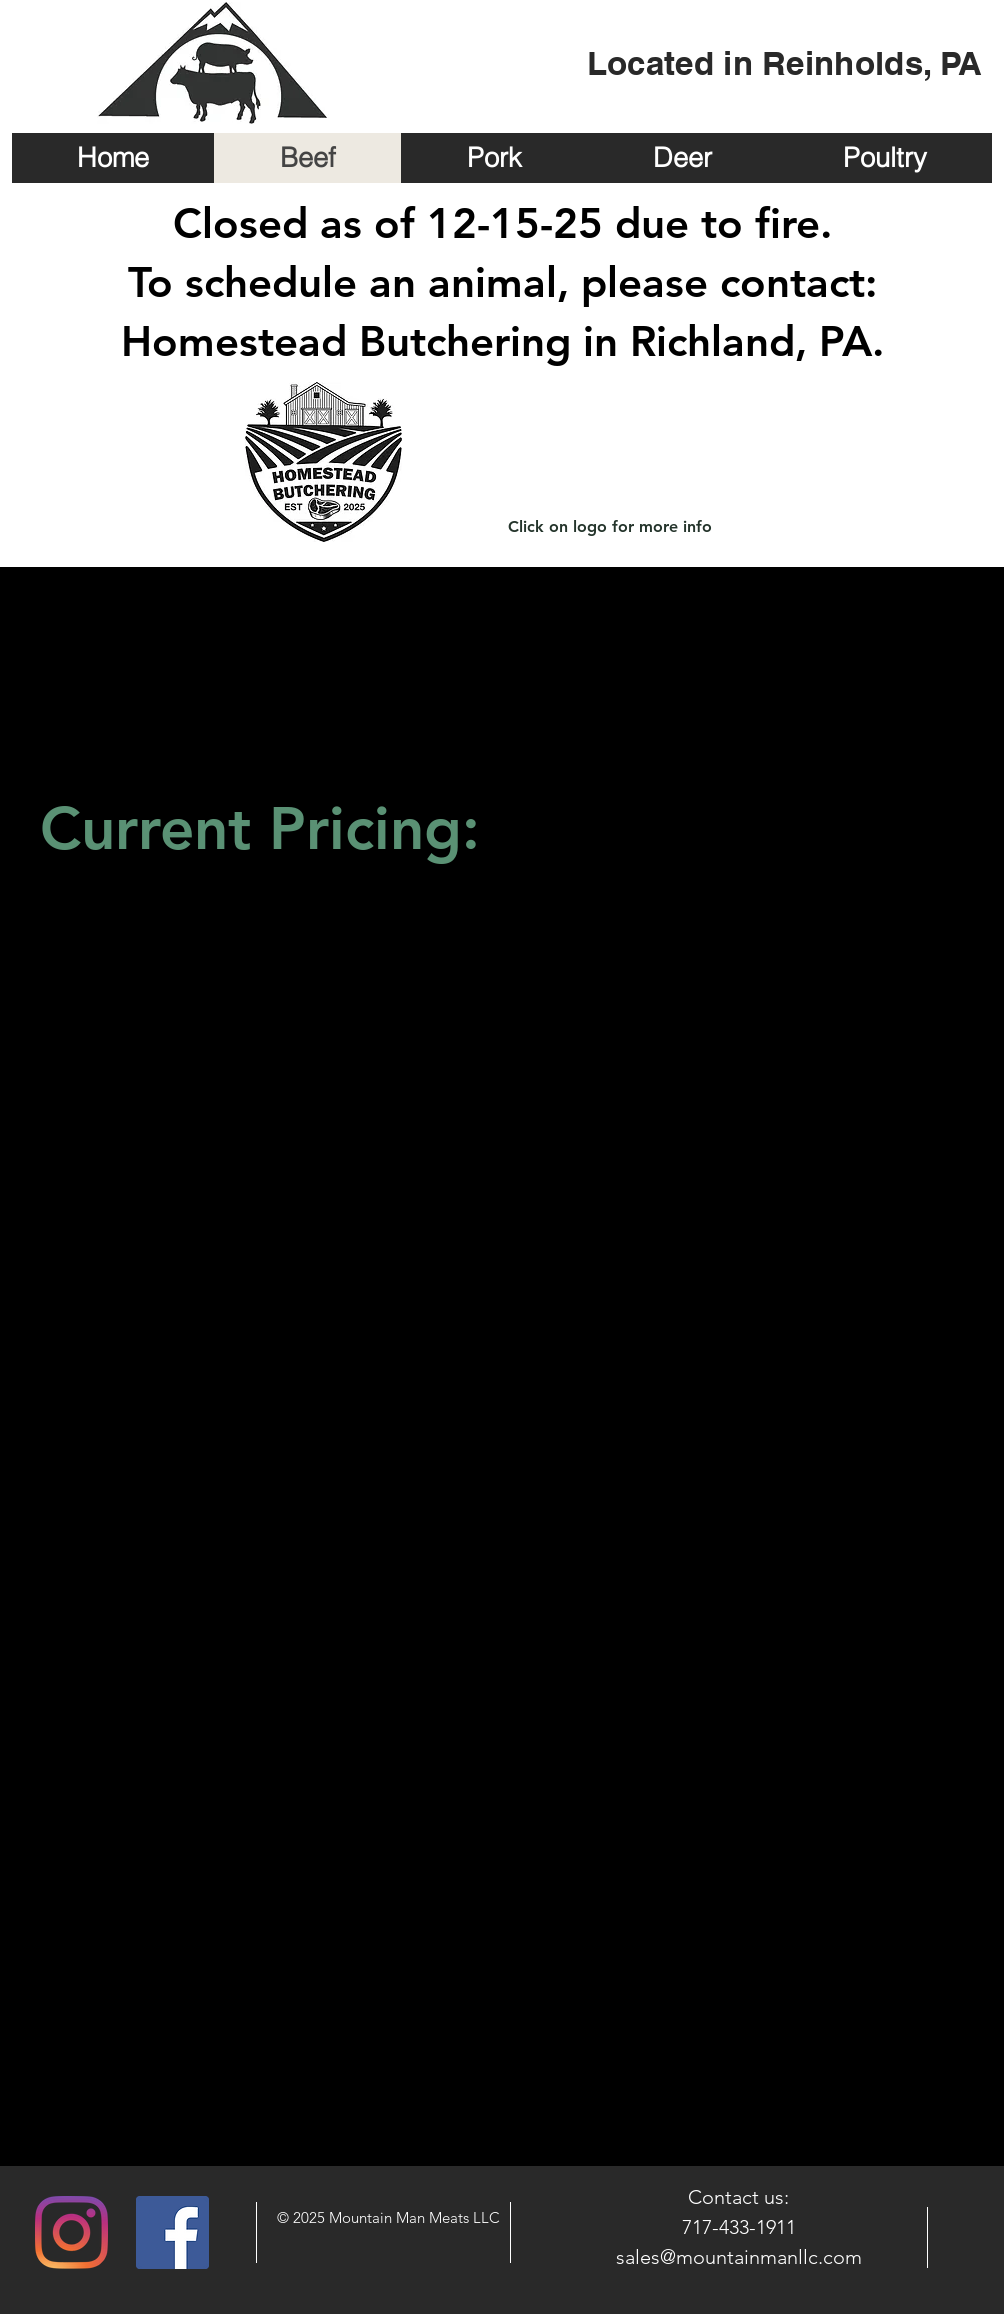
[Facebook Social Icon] (172, 2232)
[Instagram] (71, 2232)
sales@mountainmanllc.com (739, 2257)
